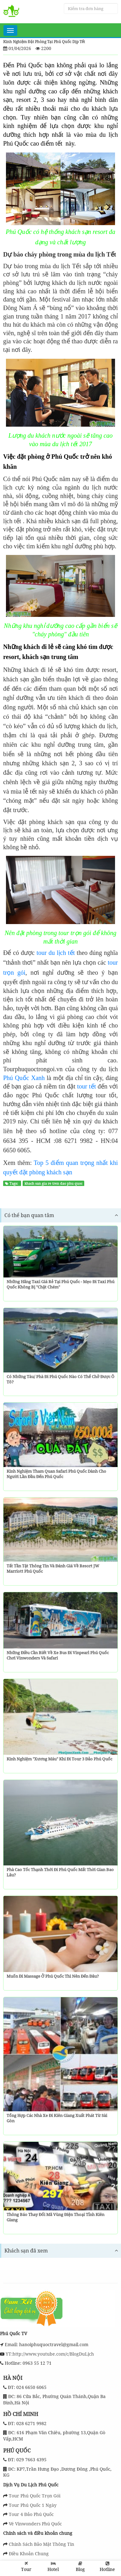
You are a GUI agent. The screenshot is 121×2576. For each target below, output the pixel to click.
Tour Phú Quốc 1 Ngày (33, 2505)
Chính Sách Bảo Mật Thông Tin (41, 2544)
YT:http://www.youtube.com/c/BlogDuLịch (49, 2354)
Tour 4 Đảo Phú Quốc (31, 2514)
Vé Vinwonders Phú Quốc (35, 2524)
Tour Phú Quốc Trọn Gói (34, 2496)
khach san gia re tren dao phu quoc (53, 1183)
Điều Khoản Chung (29, 2554)
